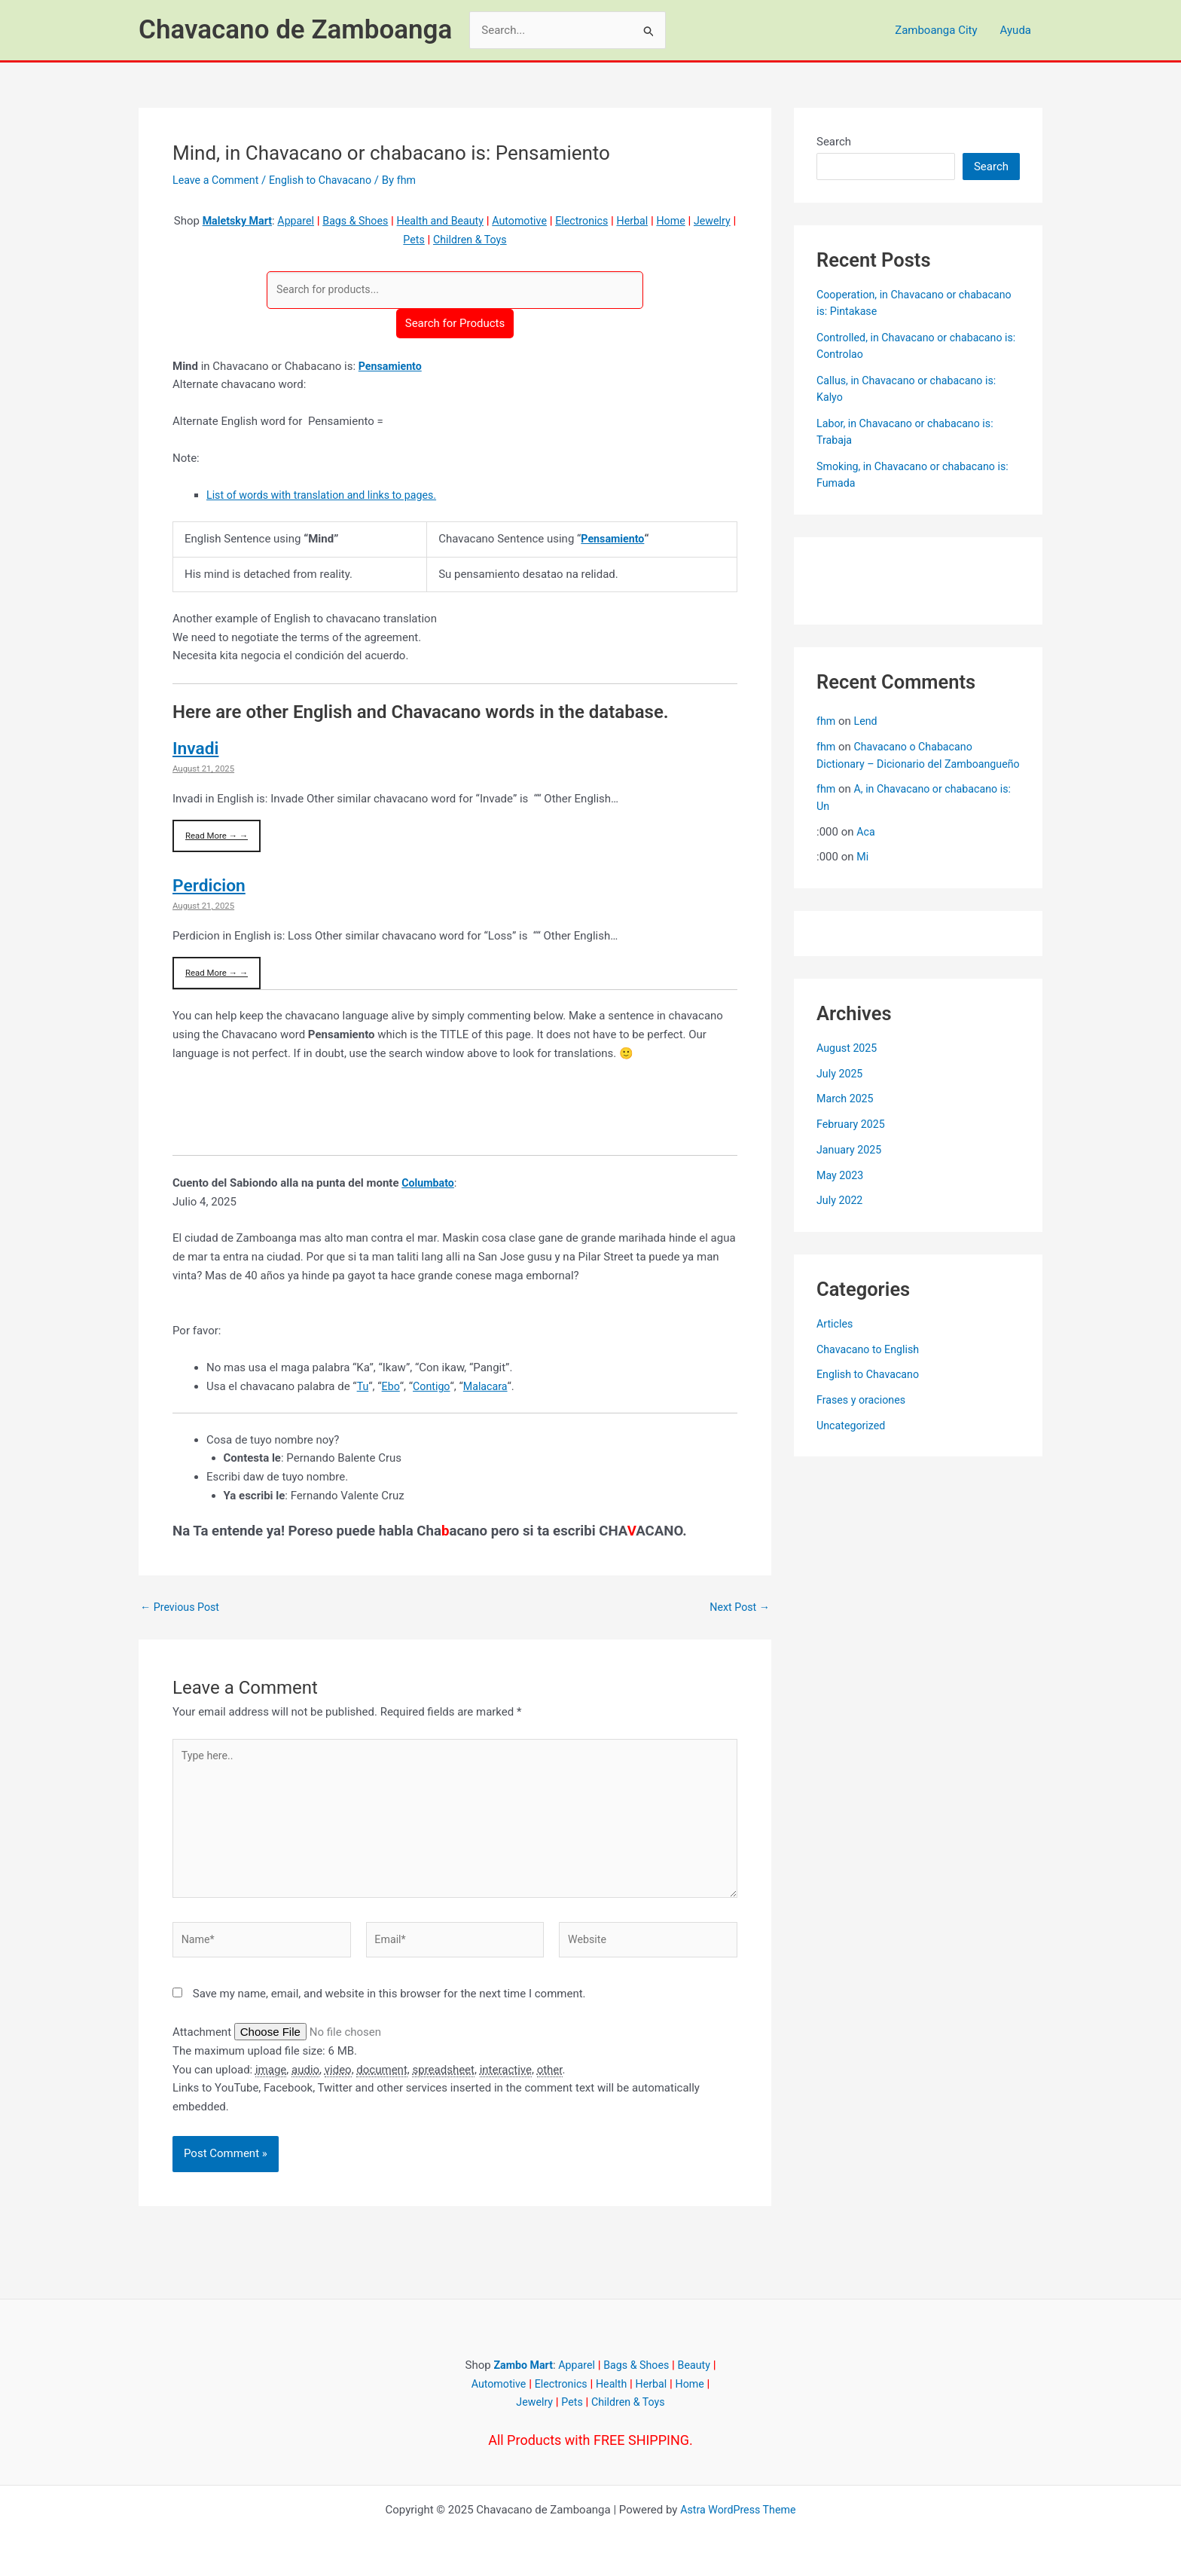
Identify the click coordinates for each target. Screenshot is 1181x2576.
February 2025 (852, 1141)
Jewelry (396, 239)
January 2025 (850, 1166)
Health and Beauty (463, 221)
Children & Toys (494, 239)
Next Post (738, 1610)
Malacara (488, 1389)
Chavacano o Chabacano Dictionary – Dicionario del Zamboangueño (898, 763)
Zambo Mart (519, 2365)
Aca (866, 848)
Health (613, 2384)
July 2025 (840, 1090)
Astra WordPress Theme (738, 2509)
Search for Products (455, 324)
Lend (867, 721)
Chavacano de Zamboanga (295, 29)
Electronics (611, 221)
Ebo (391, 1389)
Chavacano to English (870, 1366)
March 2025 (846, 1116)
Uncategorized (852, 1442)
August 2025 (848, 1064)
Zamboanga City (936, 30)
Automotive (546, 221)
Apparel (311, 221)
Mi (862, 874)
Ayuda (1015, 30)
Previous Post (182, 1610)
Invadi (196, 749)
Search (833, 141)
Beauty (698, 2365)
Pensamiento (392, 367)
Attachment (203, 2045)
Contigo (433, 1389)
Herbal (664, 221)
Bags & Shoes (373, 221)
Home (704, 221)
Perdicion (210, 887)
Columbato (428, 1186)
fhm (826, 721)
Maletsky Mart (249, 221)
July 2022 (840, 1217)
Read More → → (218, 837)
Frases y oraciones (863, 1417)
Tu (363, 1389)
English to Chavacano (327, 180)
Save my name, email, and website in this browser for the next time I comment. (389, 2007)
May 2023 (841, 1192)
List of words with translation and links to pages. (327, 496)
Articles (835, 1340)
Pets (435, 239)
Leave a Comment (218, 180)
